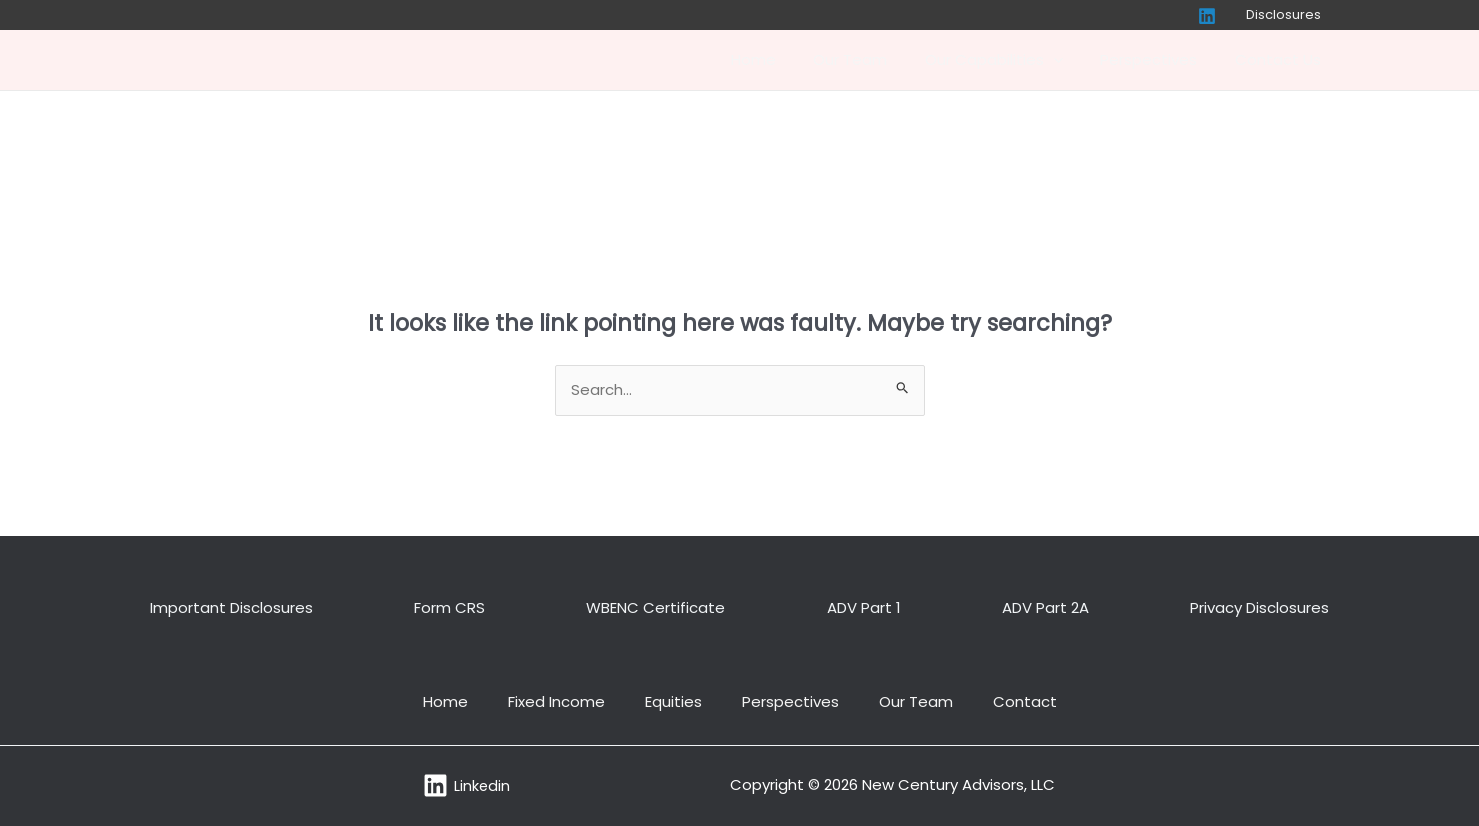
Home (787, 59)
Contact (1025, 701)
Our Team (877, 59)
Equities (673, 701)
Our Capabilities (1013, 60)
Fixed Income (556, 701)
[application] (1072, 60)
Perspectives (1160, 59)
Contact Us (1282, 59)
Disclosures (1289, 14)
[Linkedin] (1218, 16)
